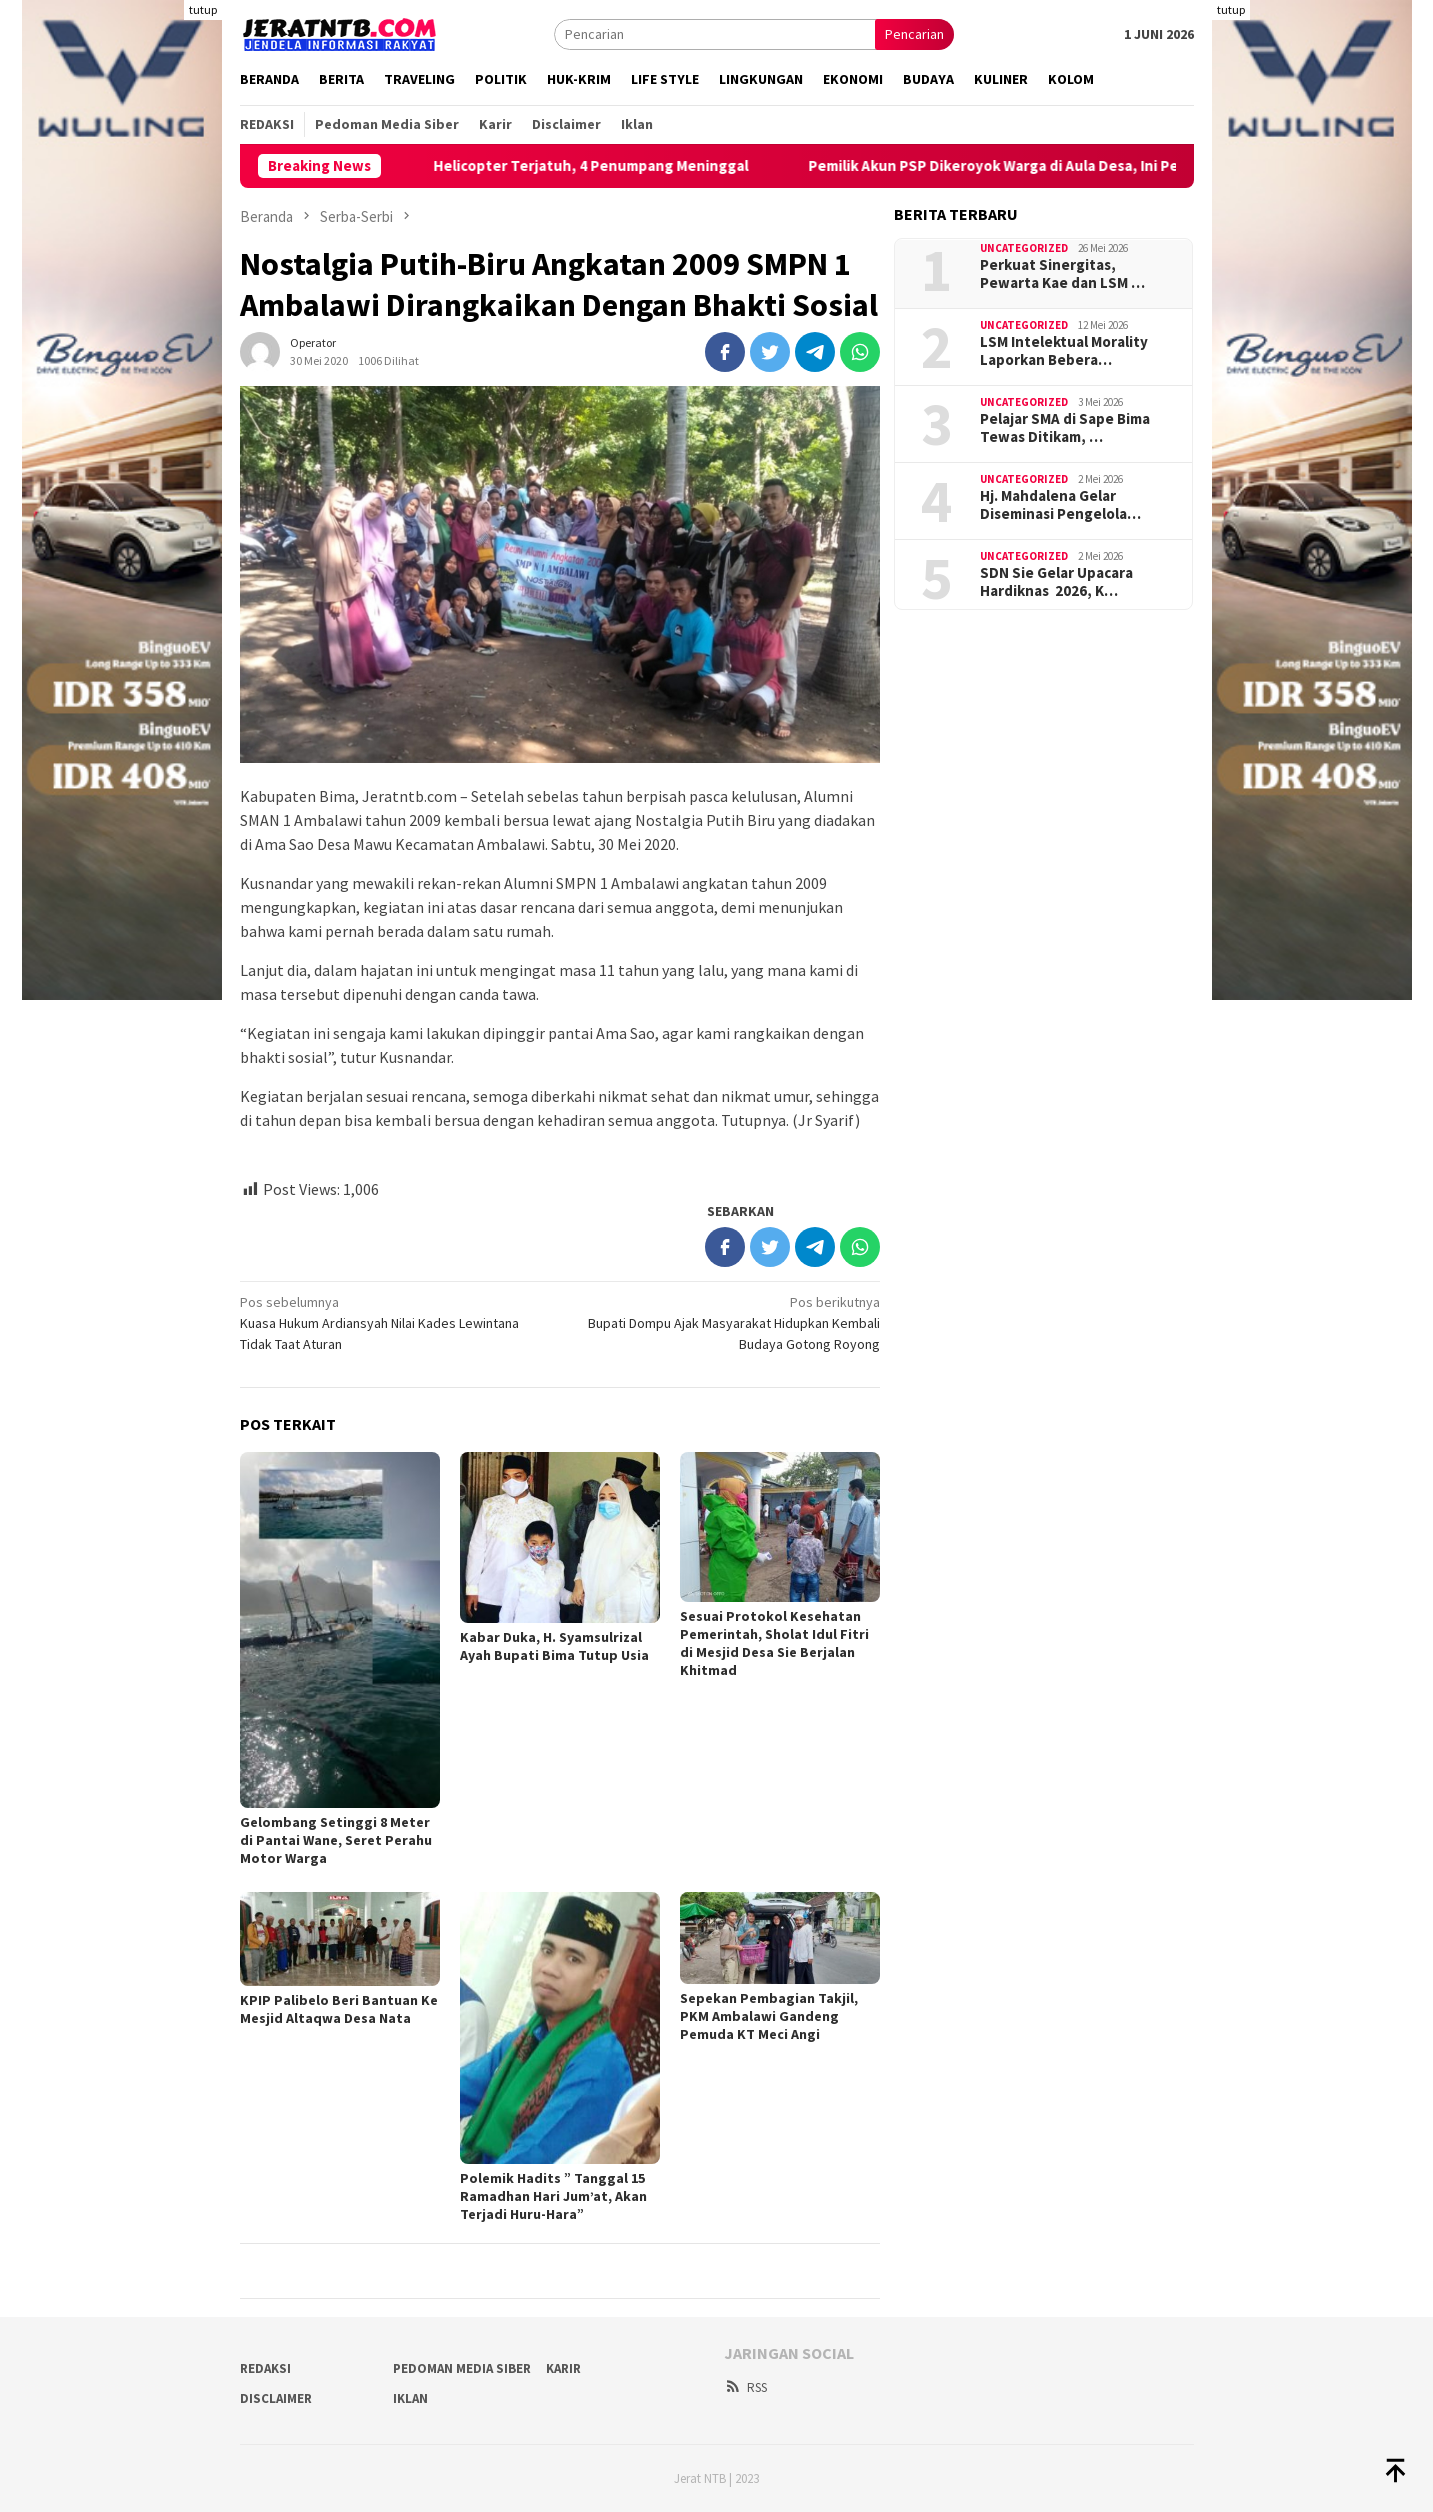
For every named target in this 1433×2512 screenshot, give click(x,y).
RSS (745, 2387)
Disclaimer (276, 2398)
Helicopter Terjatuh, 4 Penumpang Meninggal (623, 166)
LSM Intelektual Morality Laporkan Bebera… (1064, 351)
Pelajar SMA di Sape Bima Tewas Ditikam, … (1065, 428)
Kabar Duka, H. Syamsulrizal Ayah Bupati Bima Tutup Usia (554, 1646)
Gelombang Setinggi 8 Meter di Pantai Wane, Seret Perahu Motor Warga (336, 1840)
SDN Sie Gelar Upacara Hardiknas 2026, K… (1056, 582)
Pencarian (914, 34)
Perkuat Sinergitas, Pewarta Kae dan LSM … (1062, 274)
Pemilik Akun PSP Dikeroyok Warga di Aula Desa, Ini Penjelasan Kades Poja (1094, 166)
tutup (203, 9)
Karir (563, 2368)
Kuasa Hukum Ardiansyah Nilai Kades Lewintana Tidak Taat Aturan (393, 1322)
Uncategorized (1024, 248)
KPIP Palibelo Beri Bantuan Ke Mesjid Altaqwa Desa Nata (339, 2009)
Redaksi (265, 2368)
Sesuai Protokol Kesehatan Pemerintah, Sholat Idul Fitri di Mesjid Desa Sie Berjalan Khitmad (774, 1643)
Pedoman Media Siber (462, 2368)
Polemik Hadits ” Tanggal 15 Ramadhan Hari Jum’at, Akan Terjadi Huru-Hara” (553, 2196)
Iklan (410, 2398)
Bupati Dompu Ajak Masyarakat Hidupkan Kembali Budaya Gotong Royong (726, 1322)
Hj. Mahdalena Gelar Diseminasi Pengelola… (1060, 505)
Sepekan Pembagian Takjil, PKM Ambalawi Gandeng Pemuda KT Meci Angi (769, 2016)
